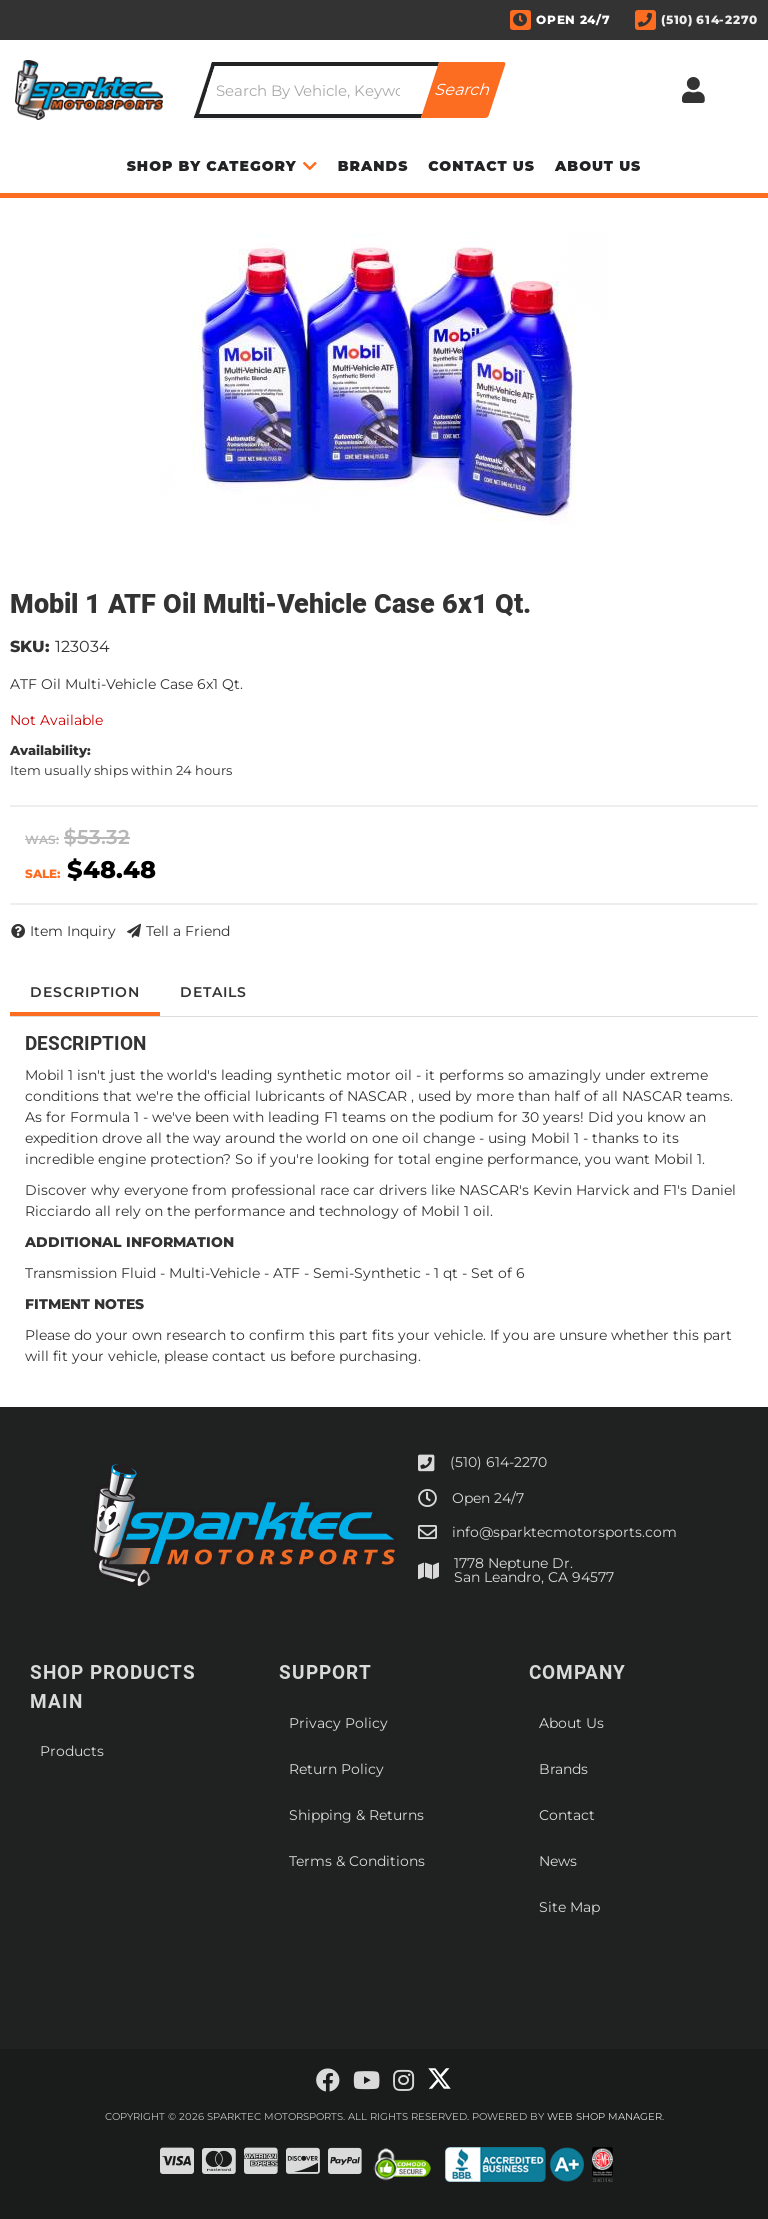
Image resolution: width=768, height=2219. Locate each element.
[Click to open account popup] (694, 90)
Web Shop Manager (604, 2116)
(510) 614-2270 (498, 1462)
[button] (350, 90)
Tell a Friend (188, 931)
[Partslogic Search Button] (463, 90)
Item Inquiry (73, 931)
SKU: (30, 646)
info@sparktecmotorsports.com (564, 1532)
